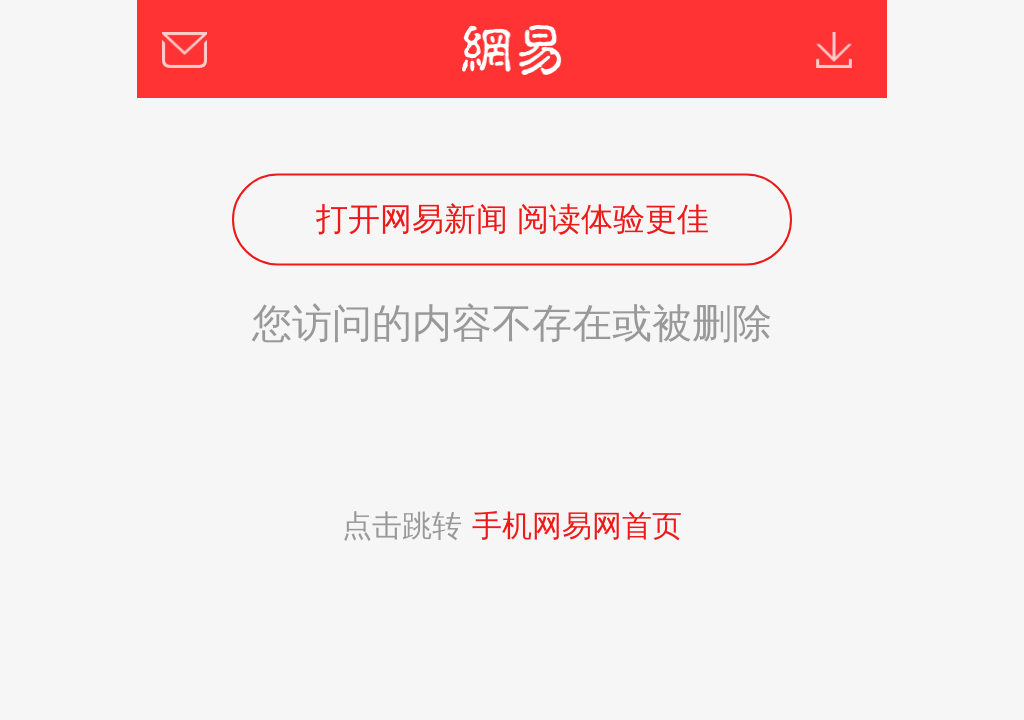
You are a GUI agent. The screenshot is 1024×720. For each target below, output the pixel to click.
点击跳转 (512, 525)
